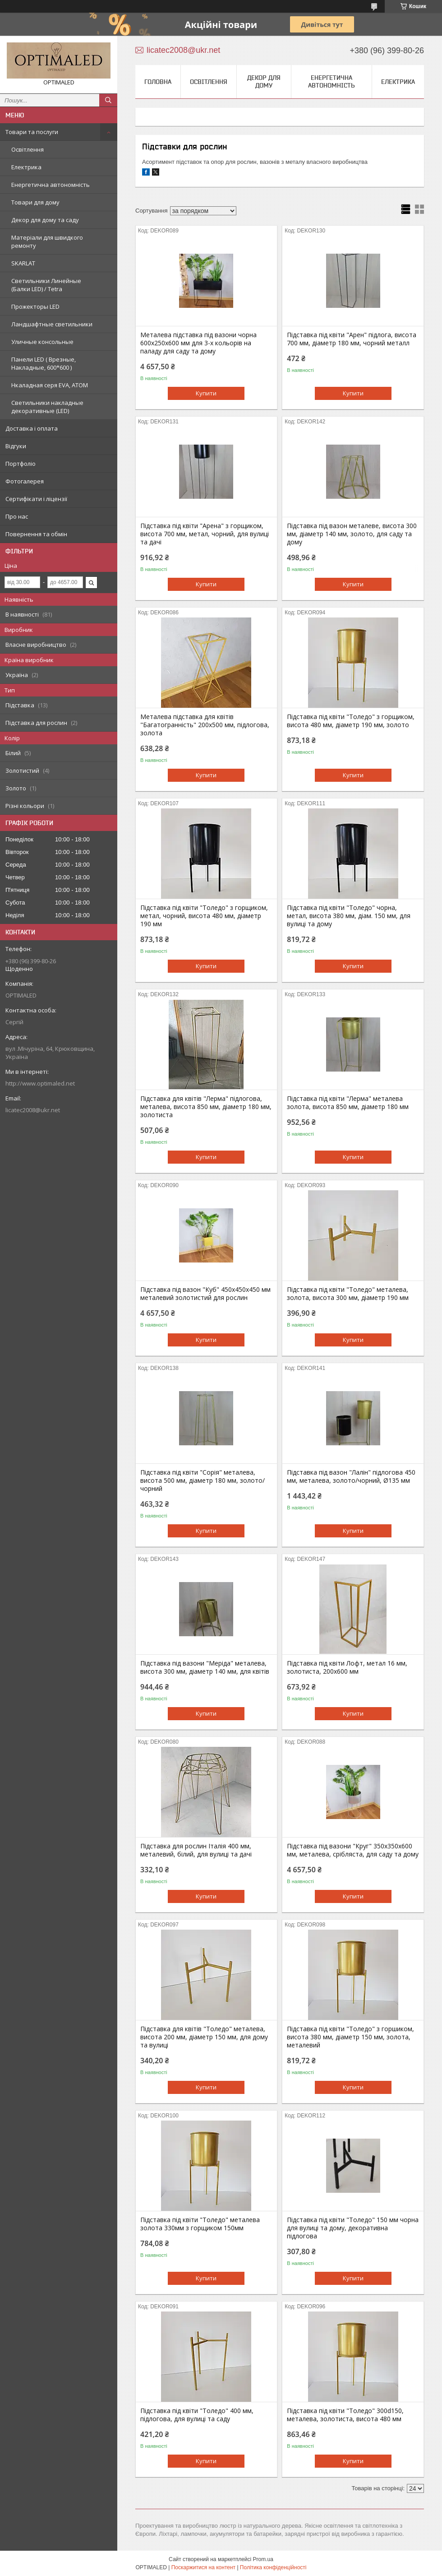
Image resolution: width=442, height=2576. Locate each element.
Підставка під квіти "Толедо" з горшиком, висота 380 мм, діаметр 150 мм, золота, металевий (350, 2037)
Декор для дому (264, 81)
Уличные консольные (42, 342)
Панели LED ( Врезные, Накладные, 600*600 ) (43, 363)
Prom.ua (263, 2559)
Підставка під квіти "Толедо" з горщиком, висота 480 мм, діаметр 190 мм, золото (350, 721)
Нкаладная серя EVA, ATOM (49, 385)
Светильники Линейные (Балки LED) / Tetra (46, 285)
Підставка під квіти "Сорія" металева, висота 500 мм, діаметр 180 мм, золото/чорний (202, 1480)
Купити (206, 393)
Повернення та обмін (36, 534)
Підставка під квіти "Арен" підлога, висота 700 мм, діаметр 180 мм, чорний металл (351, 339)
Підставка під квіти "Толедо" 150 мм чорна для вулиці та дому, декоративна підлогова (353, 2228)
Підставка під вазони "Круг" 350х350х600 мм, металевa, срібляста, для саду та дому (353, 1850)
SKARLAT (23, 263)
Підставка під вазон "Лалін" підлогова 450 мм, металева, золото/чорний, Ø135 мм (351, 1476)
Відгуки (15, 446)
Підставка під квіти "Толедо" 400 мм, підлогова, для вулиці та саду (196, 2415)
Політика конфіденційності (273, 2567)
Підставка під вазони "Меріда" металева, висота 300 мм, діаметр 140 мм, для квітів (204, 1667)
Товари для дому (35, 202)
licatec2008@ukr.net (32, 1110)
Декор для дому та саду (45, 220)
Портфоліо (20, 464)
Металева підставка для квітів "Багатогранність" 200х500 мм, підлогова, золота (204, 725)
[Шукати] (108, 100)
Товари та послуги (31, 132)
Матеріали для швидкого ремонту (47, 241)
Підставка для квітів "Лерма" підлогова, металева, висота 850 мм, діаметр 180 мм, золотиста (206, 1107)
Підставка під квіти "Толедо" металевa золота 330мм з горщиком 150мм (200, 2224)
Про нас (16, 516)
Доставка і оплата (31, 428)
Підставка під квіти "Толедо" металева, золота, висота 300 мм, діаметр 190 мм (348, 1294)
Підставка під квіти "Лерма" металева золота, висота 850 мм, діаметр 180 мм (348, 1103)
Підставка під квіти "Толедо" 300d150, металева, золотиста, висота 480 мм (345, 2415)
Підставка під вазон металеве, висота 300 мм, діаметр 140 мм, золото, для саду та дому (352, 534)
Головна (157, 81)
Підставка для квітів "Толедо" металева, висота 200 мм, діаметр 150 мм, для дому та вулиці (204, 2037)
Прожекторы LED (35, 306)
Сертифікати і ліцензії (36, 499)
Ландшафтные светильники (51, 324)
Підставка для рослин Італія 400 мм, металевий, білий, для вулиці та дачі (196, 1850)
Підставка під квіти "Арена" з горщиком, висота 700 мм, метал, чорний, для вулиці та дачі (204, 534)
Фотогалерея (24, 481)
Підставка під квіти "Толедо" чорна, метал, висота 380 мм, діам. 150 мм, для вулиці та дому (348, 916)
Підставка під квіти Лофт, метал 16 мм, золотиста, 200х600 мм (347, 1667)
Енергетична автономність (50, 185)
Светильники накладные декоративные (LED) (47, 407)
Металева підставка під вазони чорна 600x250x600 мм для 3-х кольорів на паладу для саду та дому (198, 343)
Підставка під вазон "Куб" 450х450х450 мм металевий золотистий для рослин (205, 1294)
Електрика (26, 167)
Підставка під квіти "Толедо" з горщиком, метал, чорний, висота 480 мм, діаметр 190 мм (204, 916)
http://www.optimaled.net (40, 1083)
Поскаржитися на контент (203, 2567)
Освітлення (27, 149)
